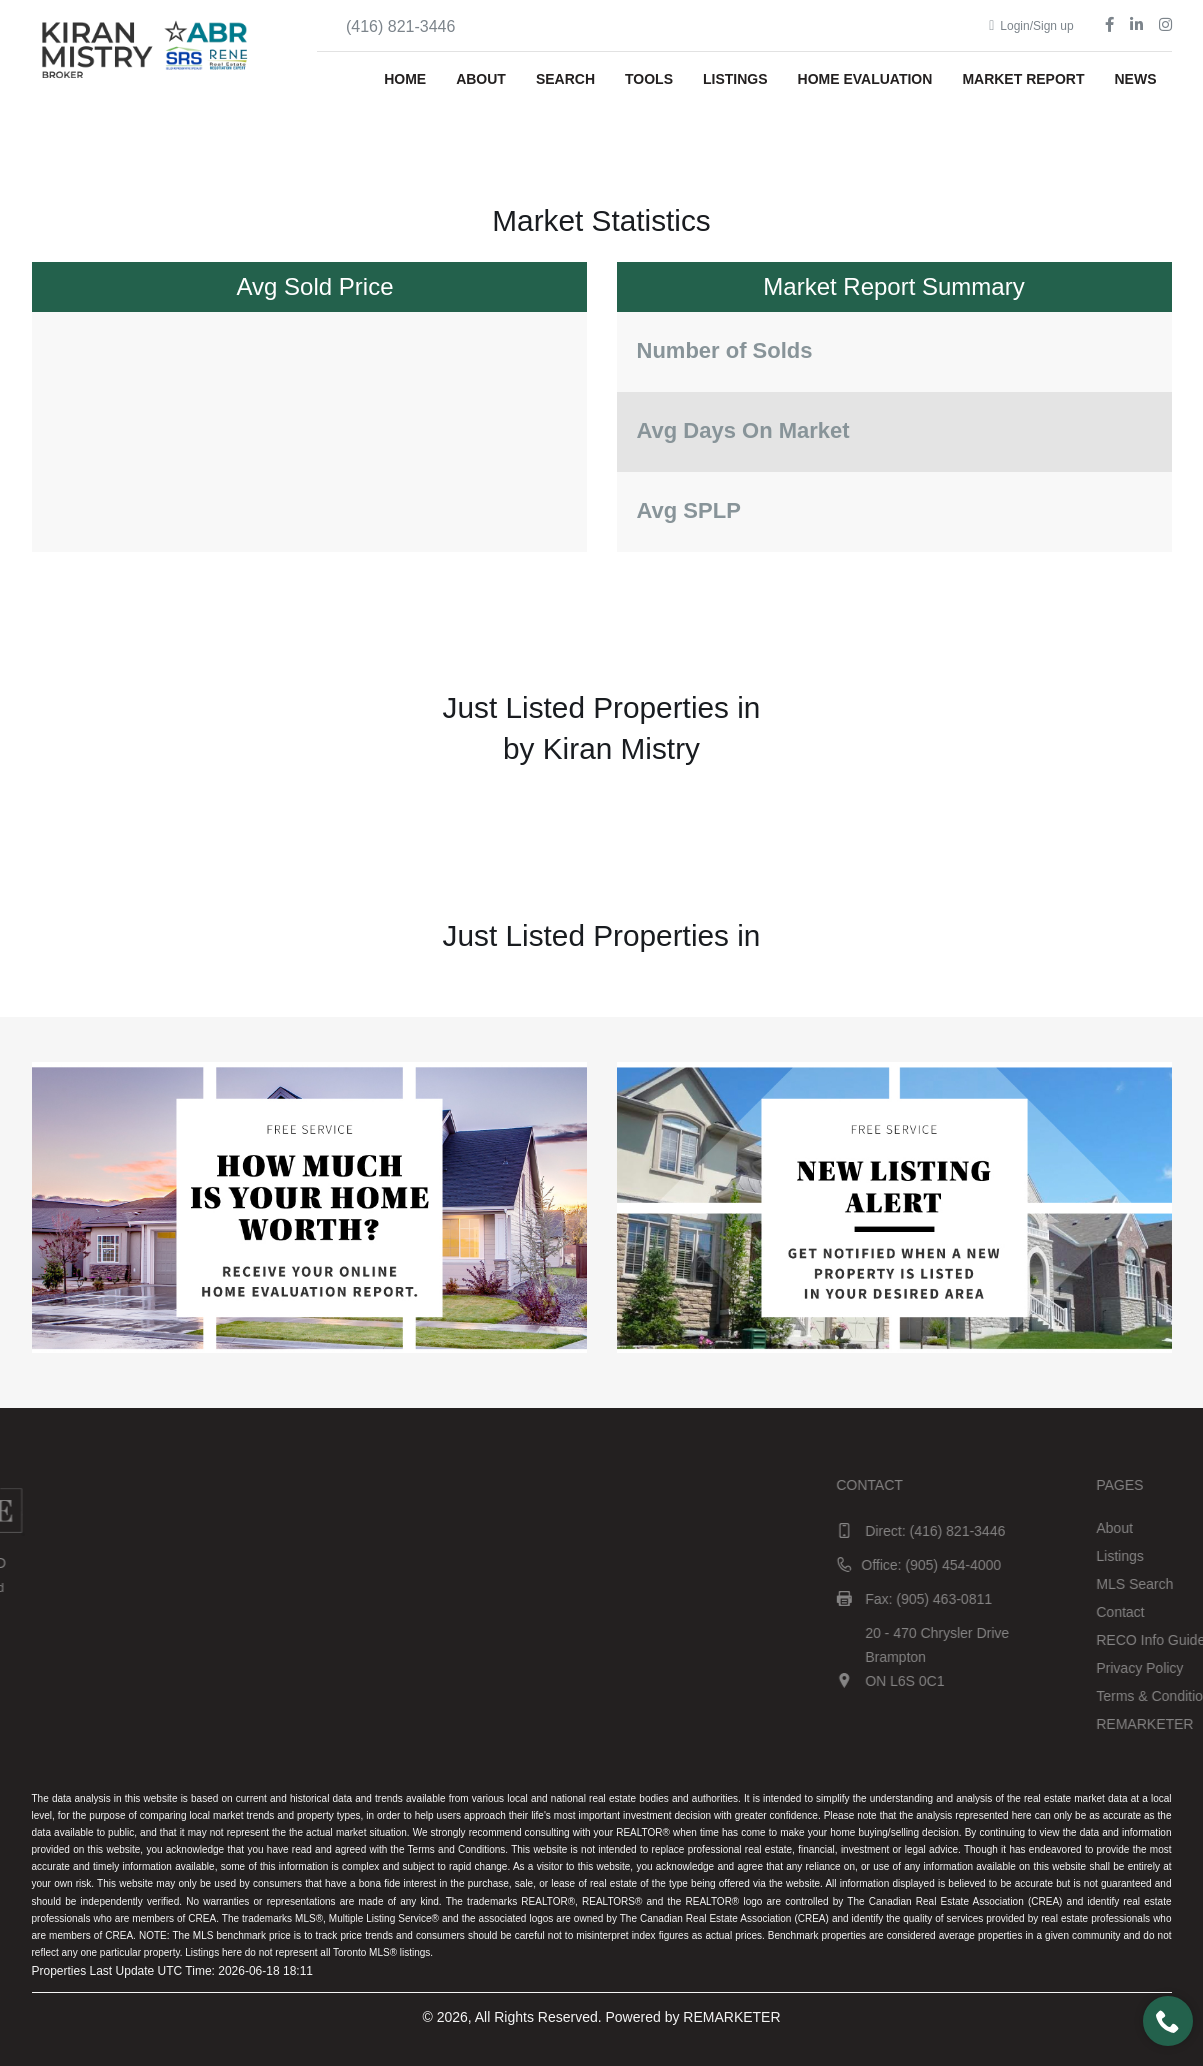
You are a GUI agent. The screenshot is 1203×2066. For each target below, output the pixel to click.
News (1136, 79)
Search (565, 79)
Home (405, 79)
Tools (649, 79)
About (481, 79)
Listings (735, 79)
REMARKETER (731, 2017)
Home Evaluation (865, 79)
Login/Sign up (1031, 26)
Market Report (1023, 79)
